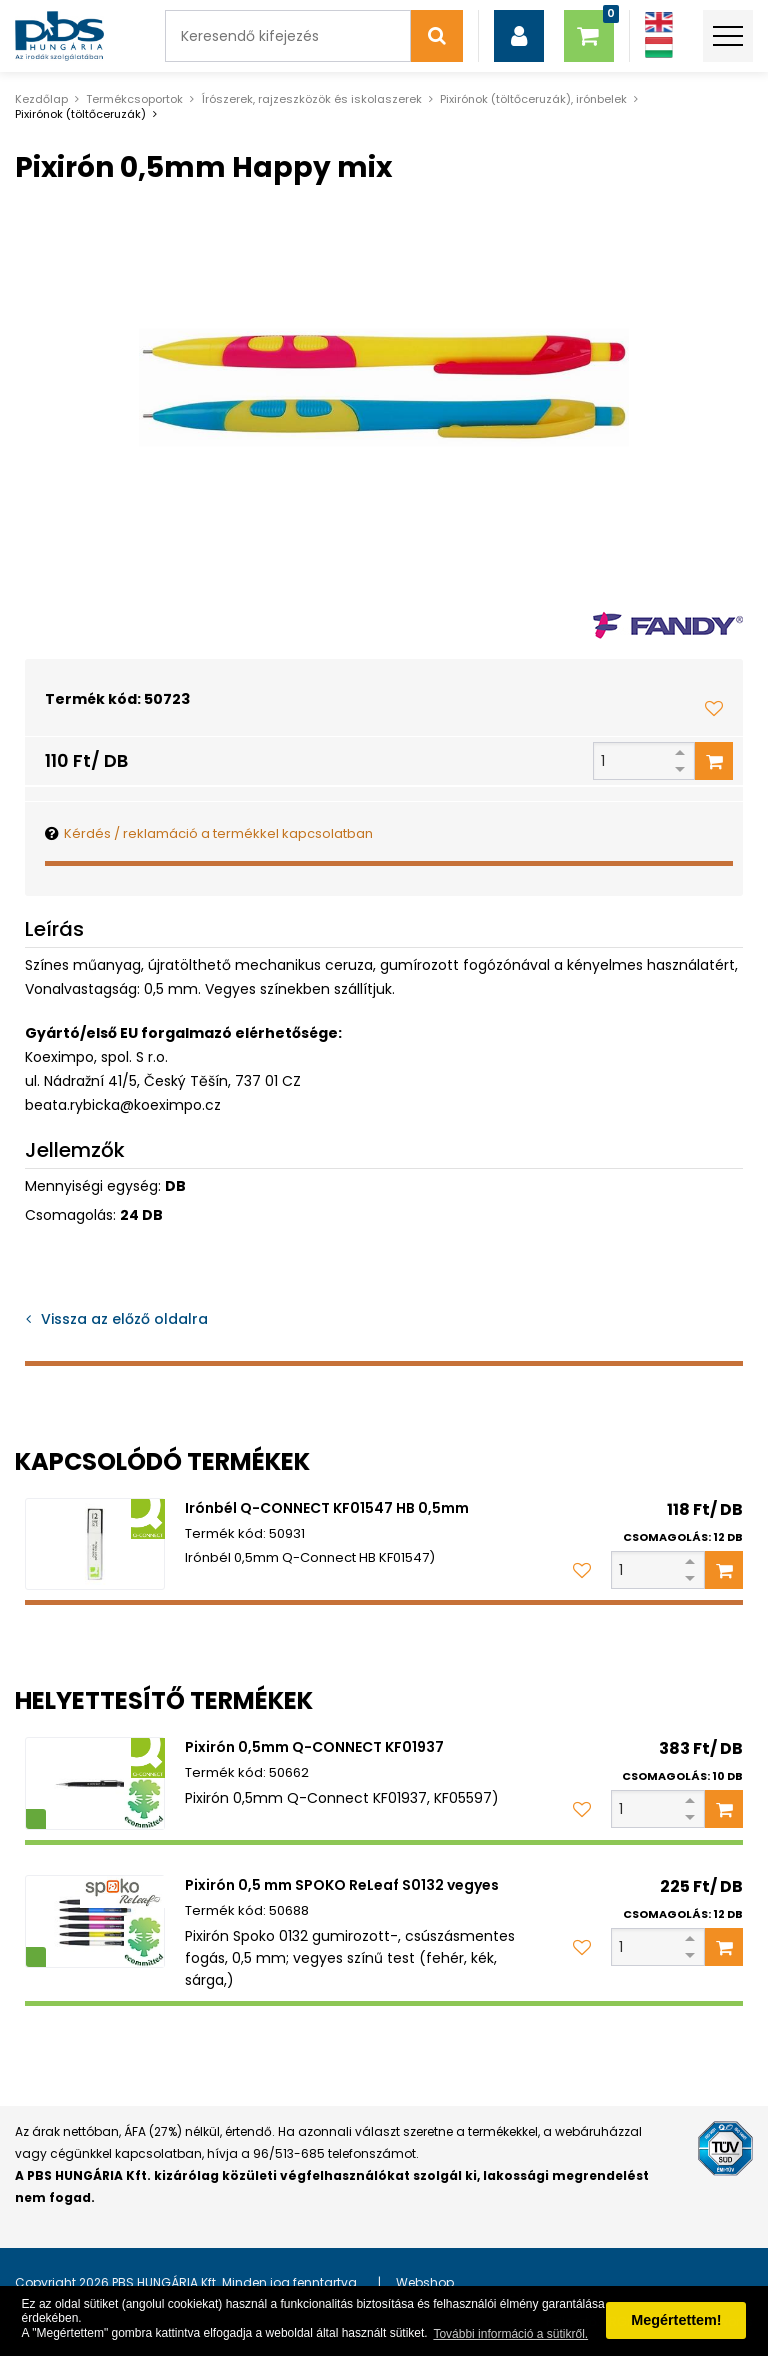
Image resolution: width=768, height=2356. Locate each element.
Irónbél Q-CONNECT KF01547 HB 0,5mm (327, 1508)
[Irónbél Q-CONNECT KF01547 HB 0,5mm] (95, 1544)
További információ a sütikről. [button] (510, 2334)
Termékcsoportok (134, 99)
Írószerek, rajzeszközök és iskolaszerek (311, 99)
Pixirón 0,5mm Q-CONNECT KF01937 (314, 1747)
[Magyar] (659, 47)
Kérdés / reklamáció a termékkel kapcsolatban (218, 833)
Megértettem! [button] (676, 2320)
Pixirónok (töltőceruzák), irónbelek (533, 99)
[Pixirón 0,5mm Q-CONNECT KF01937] (95, 1783)
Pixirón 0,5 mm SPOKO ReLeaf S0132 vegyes (342, 1885)
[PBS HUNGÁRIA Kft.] (59, 36)
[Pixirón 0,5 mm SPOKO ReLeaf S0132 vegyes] (95, 1921)
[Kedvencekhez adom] (714, 708)
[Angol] (659, 22)
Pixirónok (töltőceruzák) (80, 114)
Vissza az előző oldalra (124, 1319)
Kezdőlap (41, 99)
